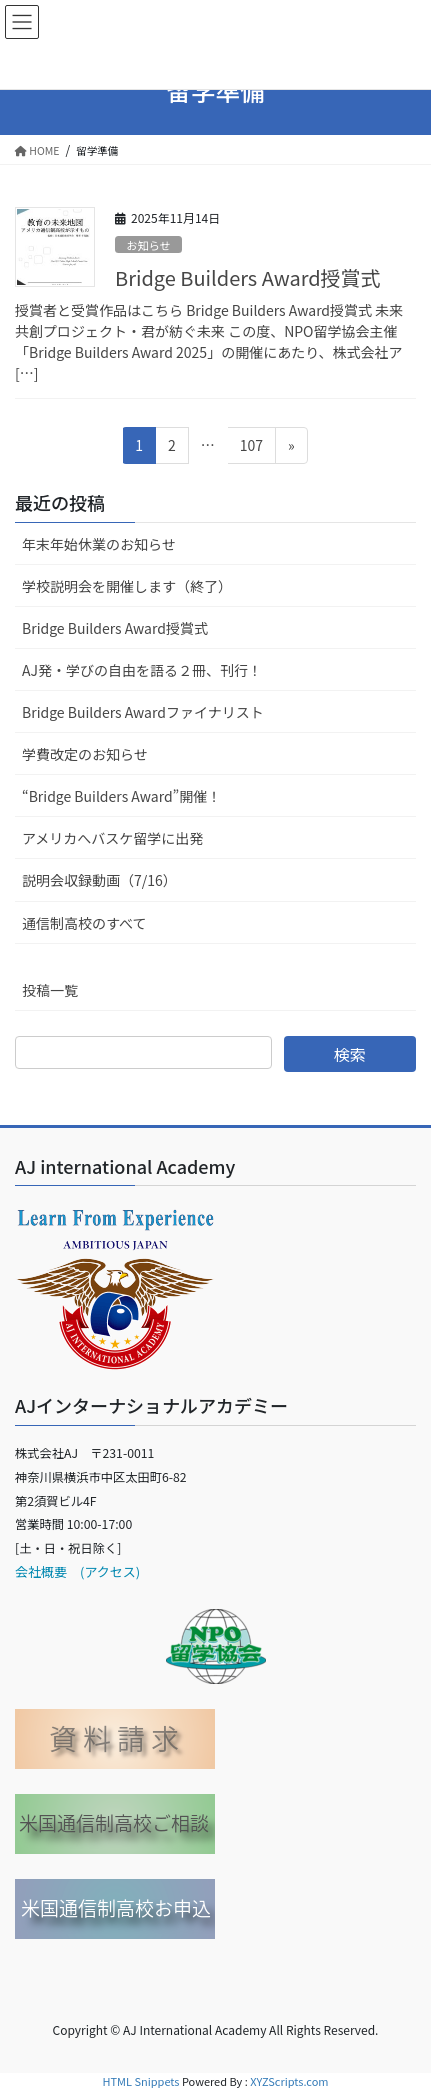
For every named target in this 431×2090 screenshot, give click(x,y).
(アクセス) (103, 1571)
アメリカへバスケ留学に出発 (112, 838)
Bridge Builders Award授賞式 (248, 277)
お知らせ (148, 245)
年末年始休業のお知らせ (99, 544)
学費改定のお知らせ (85, 754)
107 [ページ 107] (251, 448)
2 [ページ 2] (174, 448)
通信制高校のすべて (84, 923)
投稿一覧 (50, 990)
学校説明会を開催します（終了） (127, 586)
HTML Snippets (140, 2081)
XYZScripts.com (289, 2081)
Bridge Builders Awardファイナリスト (143, 712)
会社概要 (41, 1571)
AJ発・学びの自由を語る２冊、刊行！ (142, 670)
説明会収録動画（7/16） (99, 880)
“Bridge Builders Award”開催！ (121, 796)
